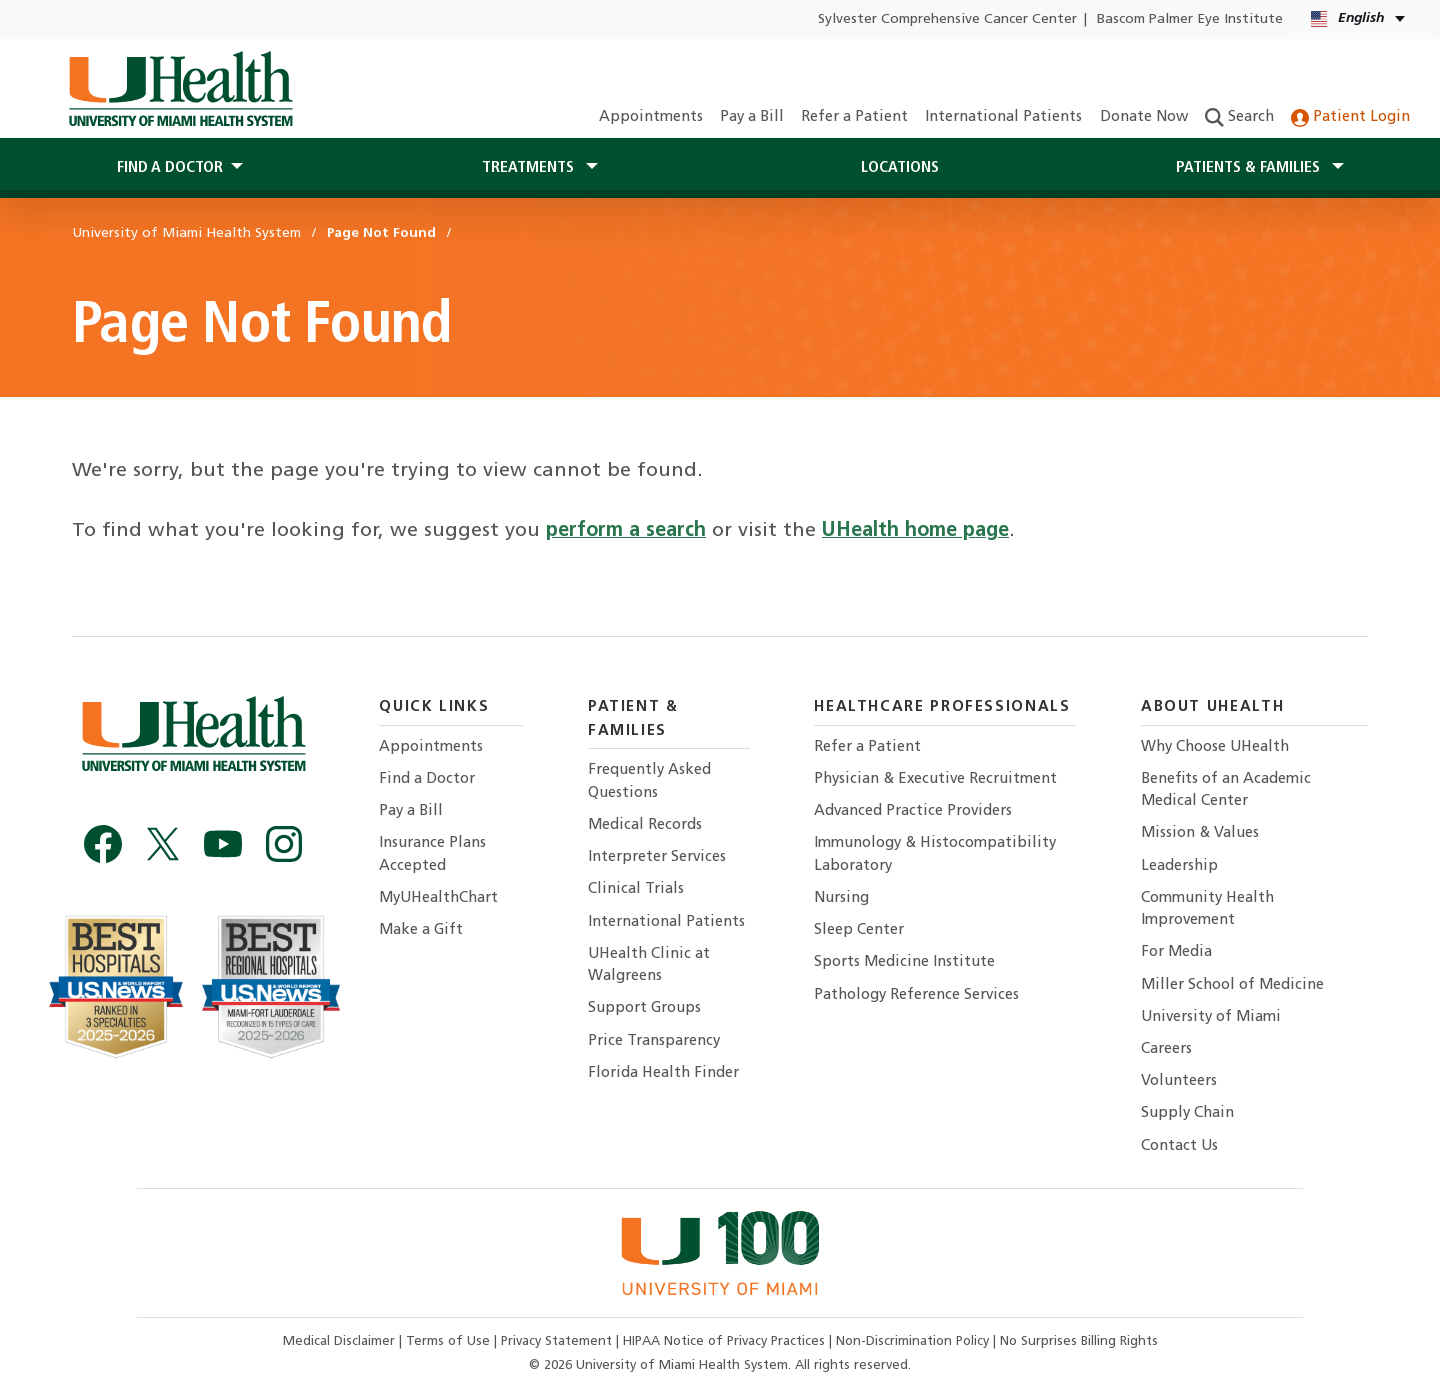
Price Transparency (654, 1041)
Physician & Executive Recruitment (935, 779)
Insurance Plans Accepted (432, 854)
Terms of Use (450, 1341)
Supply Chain (1187, 1113)
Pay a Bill (752, 117)
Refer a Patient (854, 117)
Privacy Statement (558, 1341)
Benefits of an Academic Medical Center (1226, 790)
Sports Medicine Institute (904, 962)
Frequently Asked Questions (649, 781)
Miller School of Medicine (1232, 985)
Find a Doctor (427, 779)
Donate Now (1144, 117)
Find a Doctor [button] (170, 168)
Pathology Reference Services (916, 995)
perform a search (626, 531)
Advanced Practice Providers (913, 811)
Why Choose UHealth (1215, 747)
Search (1239, 117)
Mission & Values (1200, 833)
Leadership (1179, 866)
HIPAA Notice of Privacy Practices (724, 1341)
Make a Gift (421, 930)
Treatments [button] (530, 168)
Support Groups (644, 1008)
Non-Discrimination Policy (912, 1341)
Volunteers (1179, 1081)
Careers (1166, 1049)
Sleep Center (859, 930)
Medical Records (645, 825)
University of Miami (1211, 1017)
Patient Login (1350, 117)
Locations (900, 168)
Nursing (841, 898)
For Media (1176, 952)
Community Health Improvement (1207, 909)
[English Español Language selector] (1359, 19)
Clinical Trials (636, 889)
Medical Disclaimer (341, 1341)
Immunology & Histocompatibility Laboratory (935, 854)
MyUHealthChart (438, 898)
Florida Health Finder (663, 1073)
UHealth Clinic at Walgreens (649, 965)
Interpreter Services (657, 857)
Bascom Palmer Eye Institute (1190, 19)
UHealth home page (915, 531)
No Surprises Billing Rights (1079, 1341)
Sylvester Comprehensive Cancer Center (947, 19)
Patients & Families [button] (1250, 168)
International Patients (1003, 117)
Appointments (651, 117)
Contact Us (1179, 1146)
